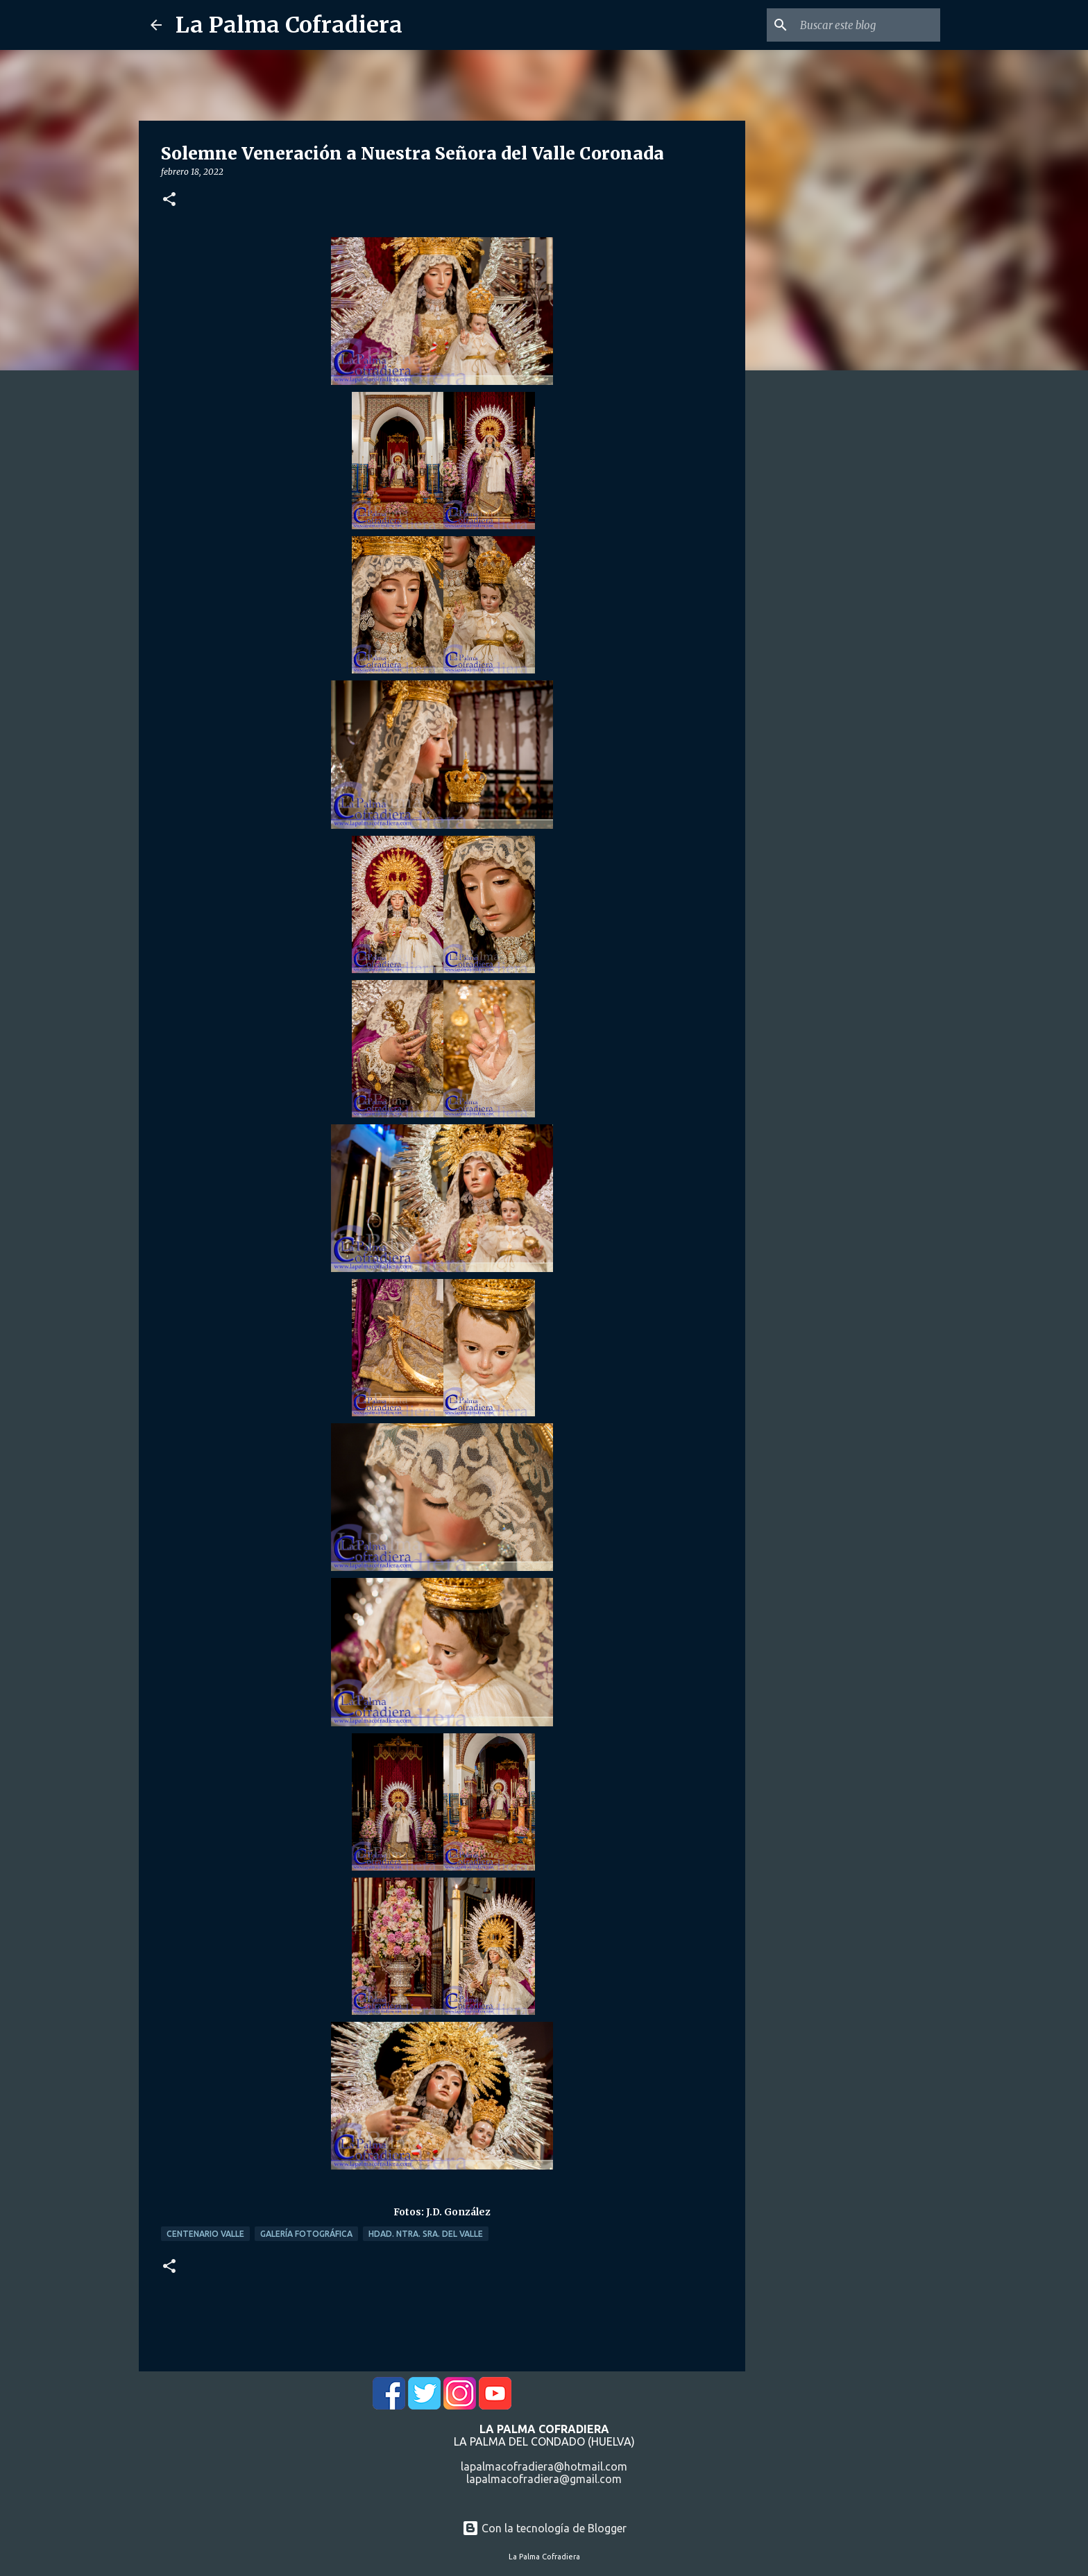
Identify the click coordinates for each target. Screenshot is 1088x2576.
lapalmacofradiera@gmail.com (544, 2479)
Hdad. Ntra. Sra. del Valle (425, 2233)
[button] (169, 200)
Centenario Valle (205, 2233)
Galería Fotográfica (306, 2233)
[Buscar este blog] (867, 25)
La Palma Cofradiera (289, 25)
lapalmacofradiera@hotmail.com (544, 2466)
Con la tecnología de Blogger (544, 2528)
